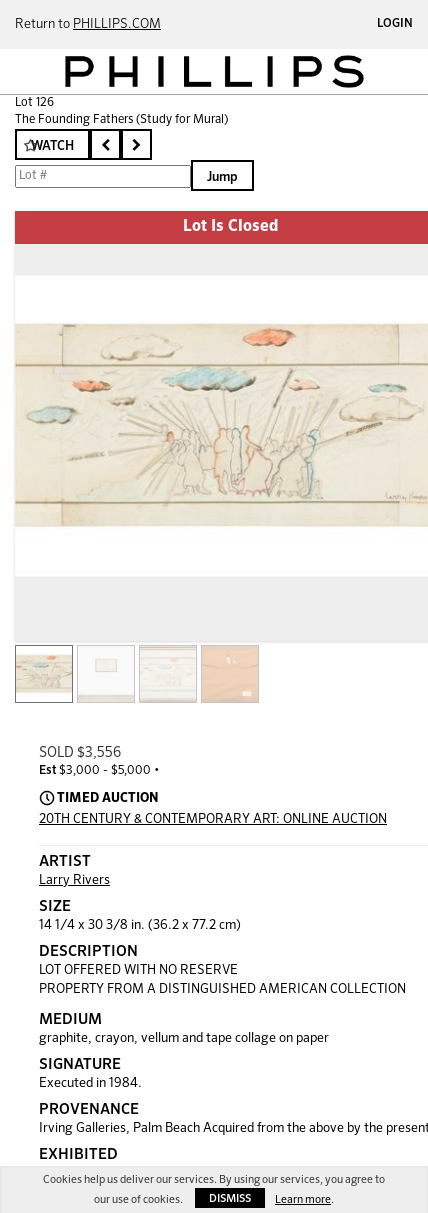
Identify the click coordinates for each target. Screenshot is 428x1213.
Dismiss (230, 1198)
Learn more (303, 1199)
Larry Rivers (74, 880)
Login (395, 24)
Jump (222, 177)
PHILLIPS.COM (117, 24)
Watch (52, 146)
